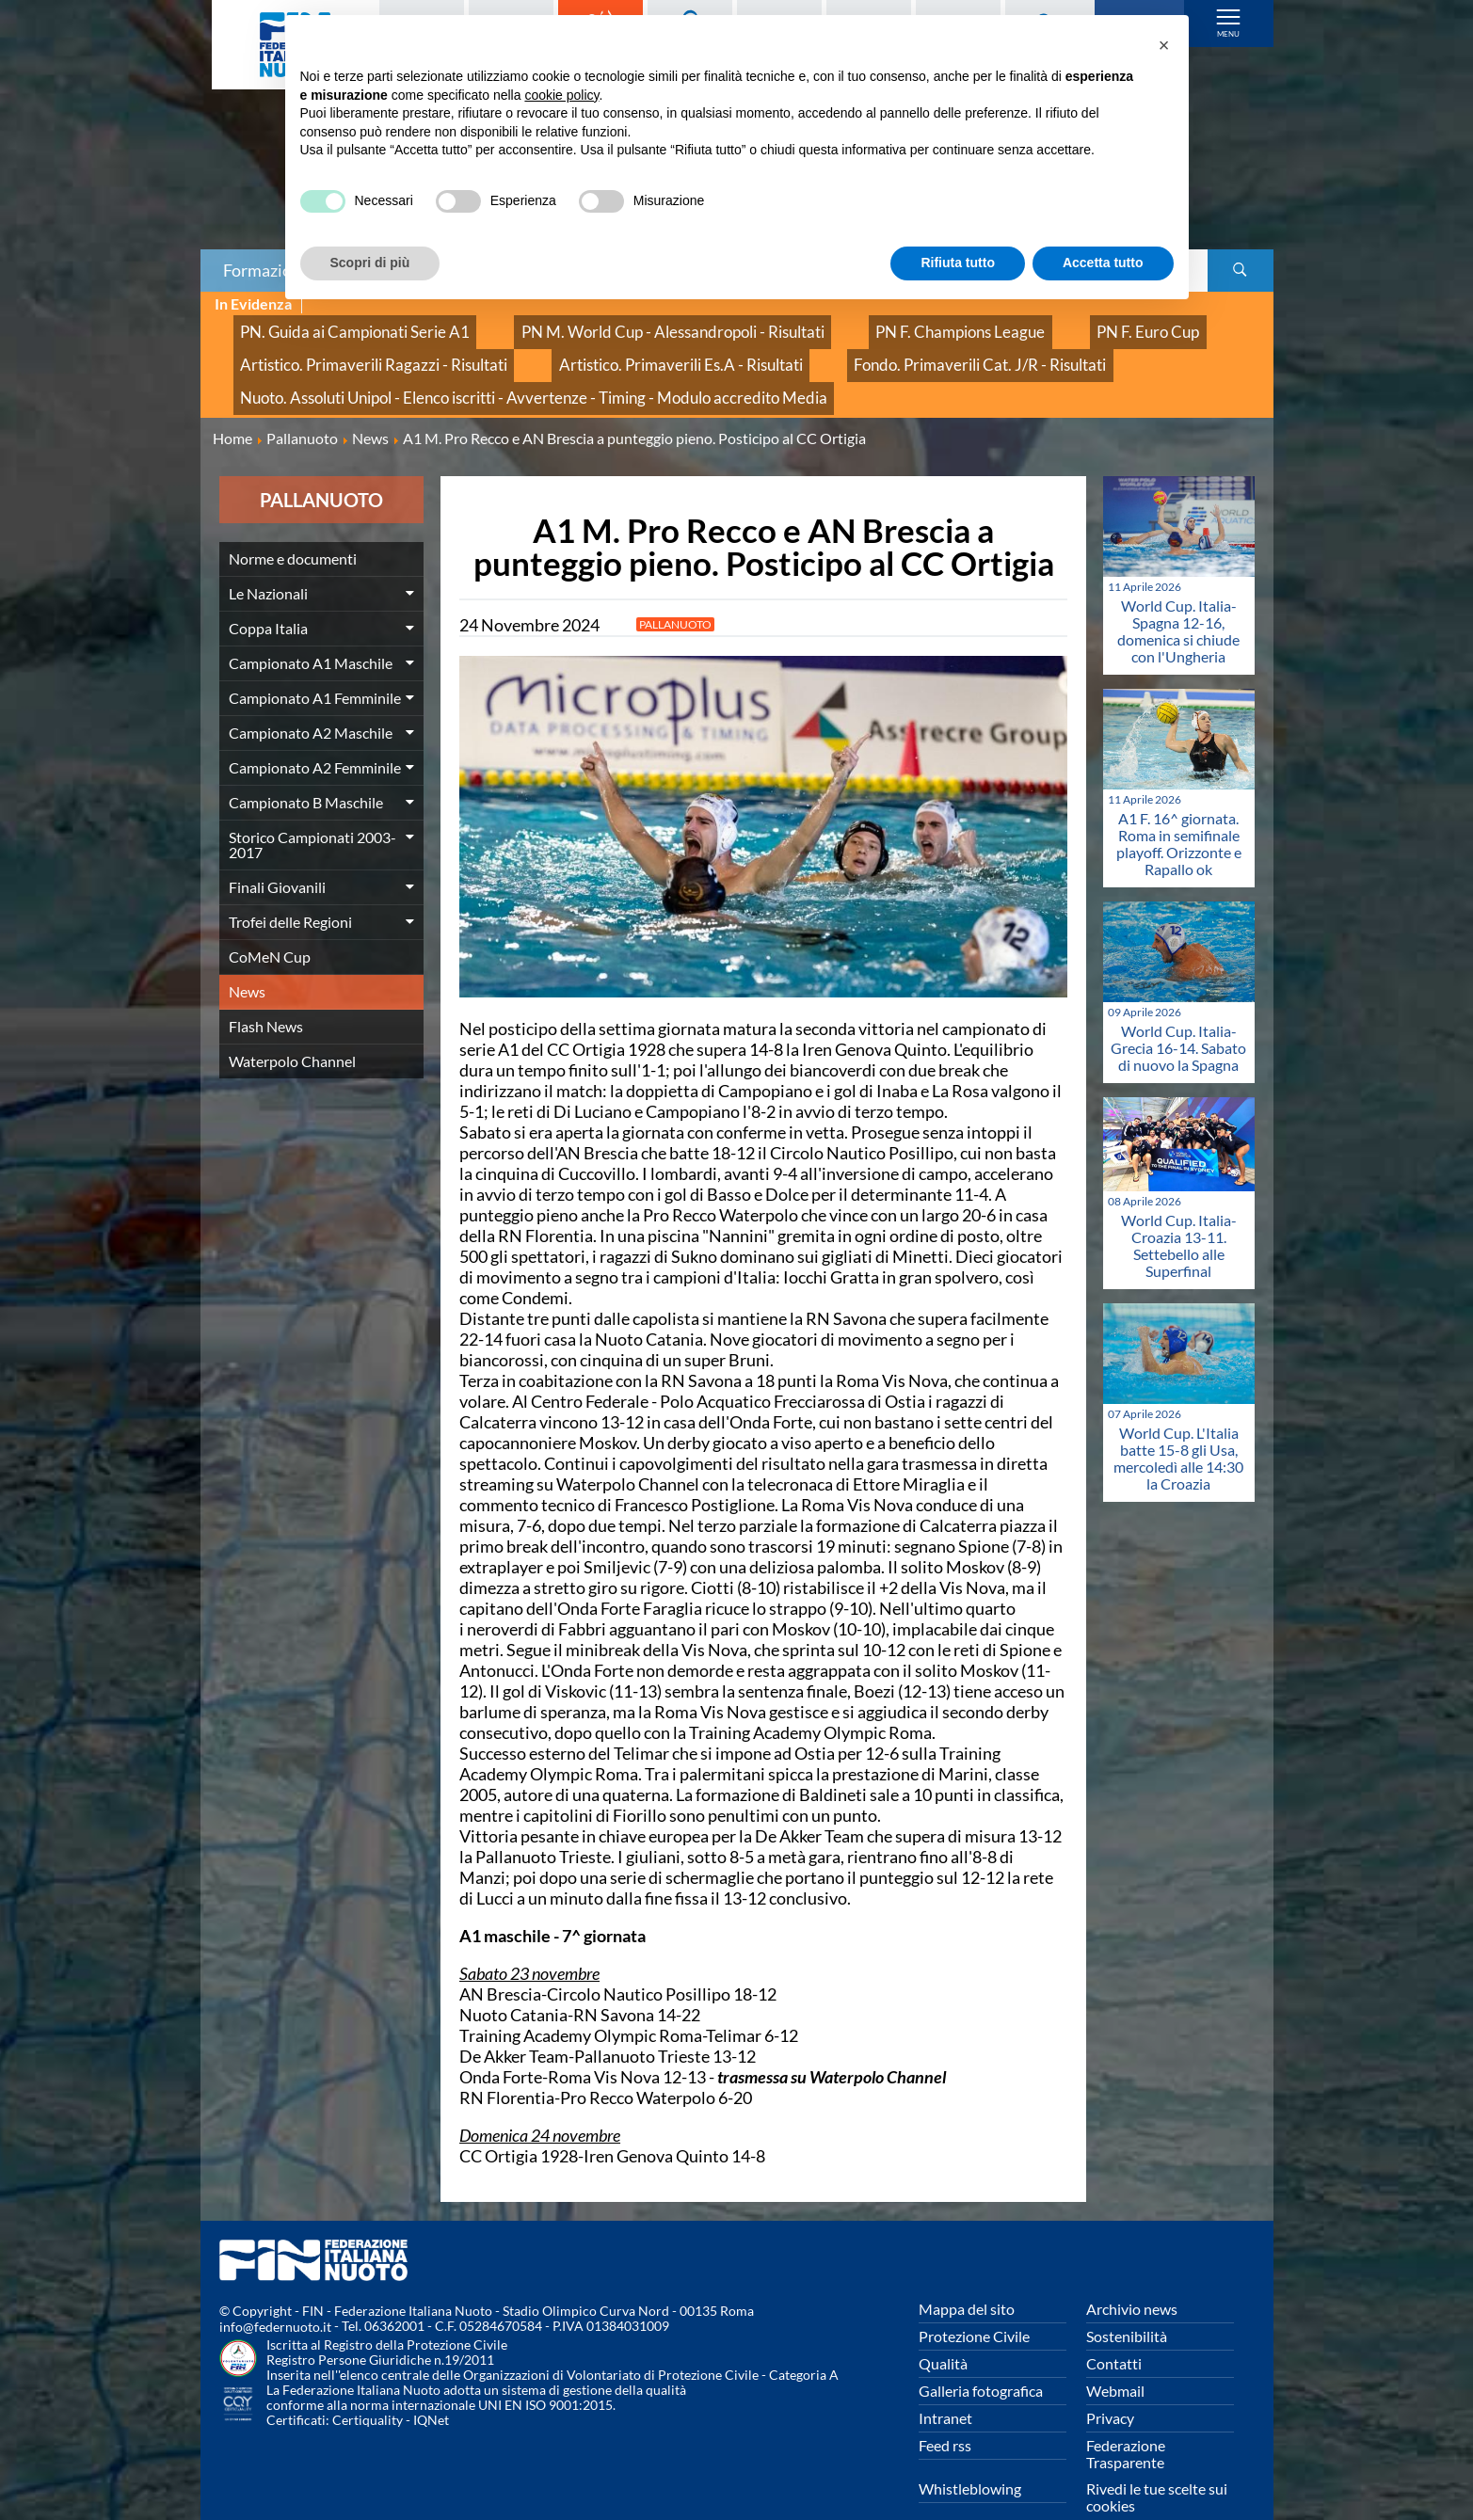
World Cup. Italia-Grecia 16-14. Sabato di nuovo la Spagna (1178, 1010)
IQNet (431, 2383)
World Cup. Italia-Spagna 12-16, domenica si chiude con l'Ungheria (1178, 593)
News (247, 954)
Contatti (1114, 2327)
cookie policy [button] (561, 95)
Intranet (945, 2381)
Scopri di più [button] (370, 262)
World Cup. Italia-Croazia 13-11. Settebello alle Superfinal (1179, 1207)
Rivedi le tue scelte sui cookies (1156, 2460)
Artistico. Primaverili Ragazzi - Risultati (347, 346)
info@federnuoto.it (275, 2290)
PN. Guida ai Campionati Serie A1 (331, 325)
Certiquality (367, 2383)
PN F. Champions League (839, 325)
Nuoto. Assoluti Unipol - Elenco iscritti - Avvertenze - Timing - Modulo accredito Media (486, 367)
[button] (1164, 45)
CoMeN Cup (270, 919)
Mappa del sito (967, 2272)
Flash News (266, 988)
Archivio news (1131, 2272)
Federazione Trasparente (1125, 2417)
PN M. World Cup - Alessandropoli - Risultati (598, 325)
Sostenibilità (1126, 2299)
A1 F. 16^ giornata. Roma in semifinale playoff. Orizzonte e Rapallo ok (1178, 806)
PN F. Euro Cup (993, 325)
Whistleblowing (970, 2452)
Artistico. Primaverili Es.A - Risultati (605, 346)
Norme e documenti (293, 521)
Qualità (943, 2327)
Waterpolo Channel (292, 1023)
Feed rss (945, 2408)
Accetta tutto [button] (1103, 262)
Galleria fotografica (981, 2354)
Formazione (266, 270)
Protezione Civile (974, 2299)
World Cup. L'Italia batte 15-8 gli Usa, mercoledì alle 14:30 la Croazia (1178, 1420)
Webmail (1115, 2354)
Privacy (1110, 2381)
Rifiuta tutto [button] (958, 262)
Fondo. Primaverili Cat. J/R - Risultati (856, 346)
